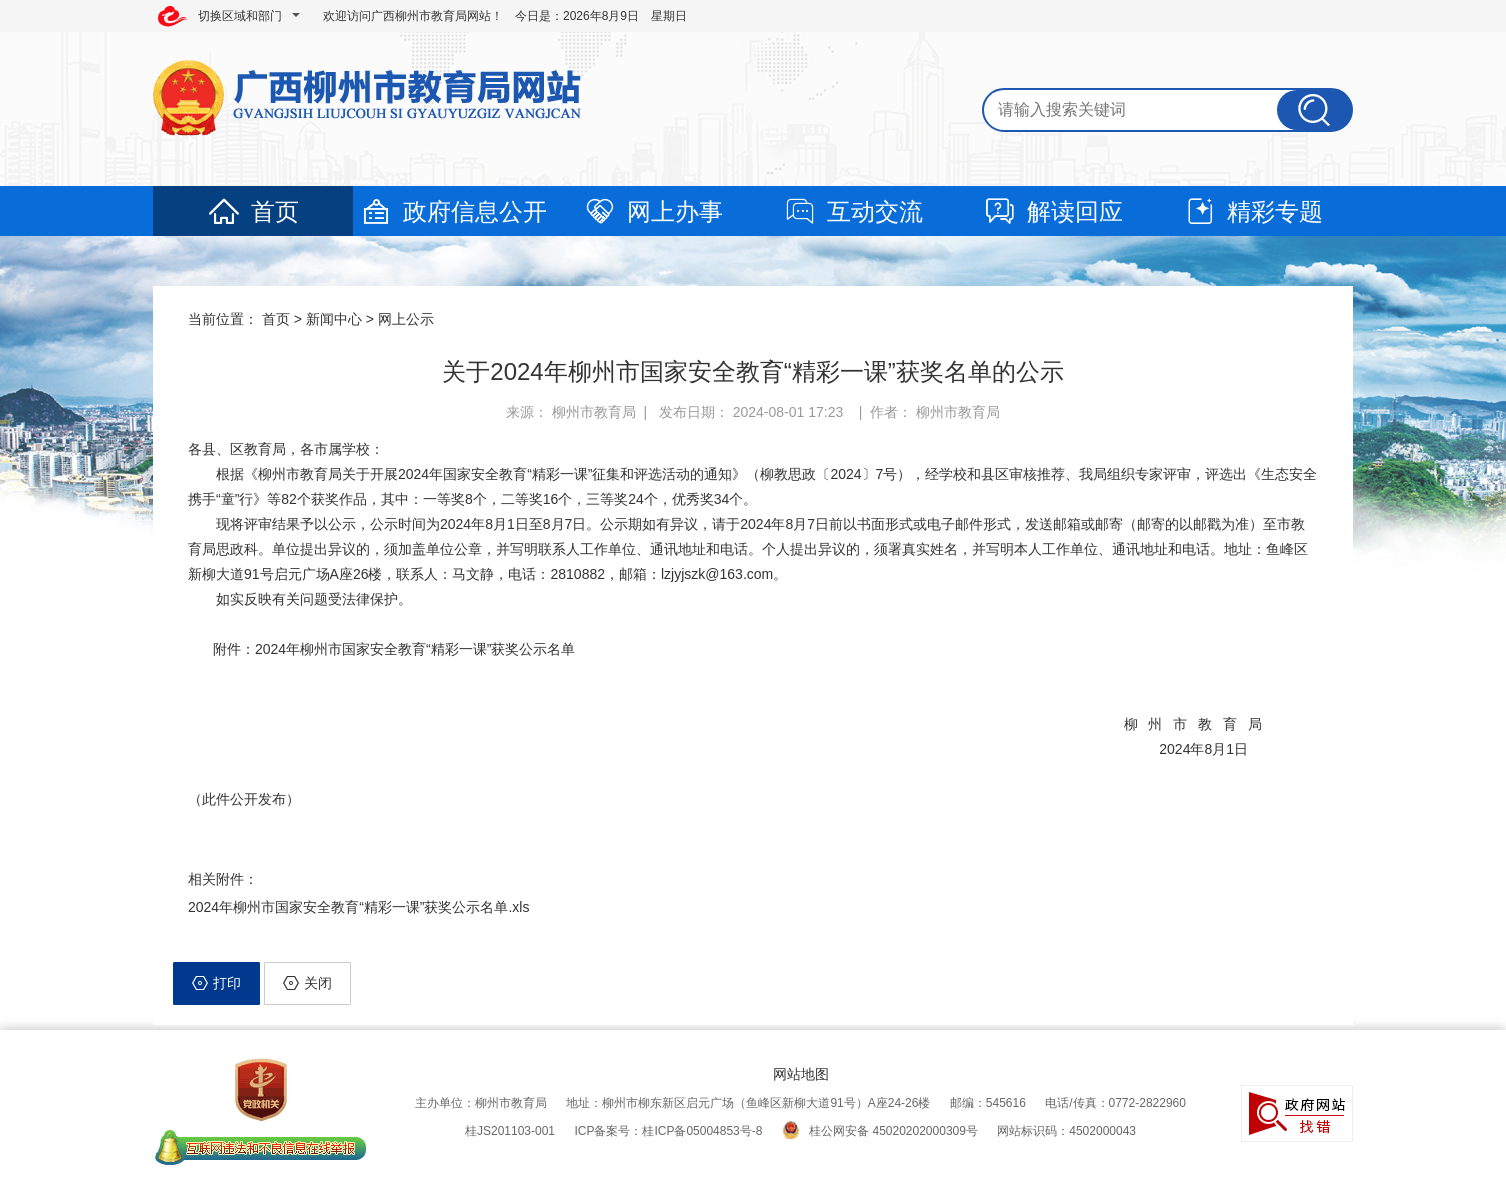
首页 (253, 211)
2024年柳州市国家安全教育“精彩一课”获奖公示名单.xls (358, 907)
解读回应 (1053, 211)
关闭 (307, 983)
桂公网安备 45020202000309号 (880, 1131)
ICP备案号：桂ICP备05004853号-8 (668, 1131)
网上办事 (653, 211)
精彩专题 (1253, 211)
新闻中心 (334, 319)
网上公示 (406, 319)
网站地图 (801, 1074)
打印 (216, 983)
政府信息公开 (453, 211)
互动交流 (853, 211)
